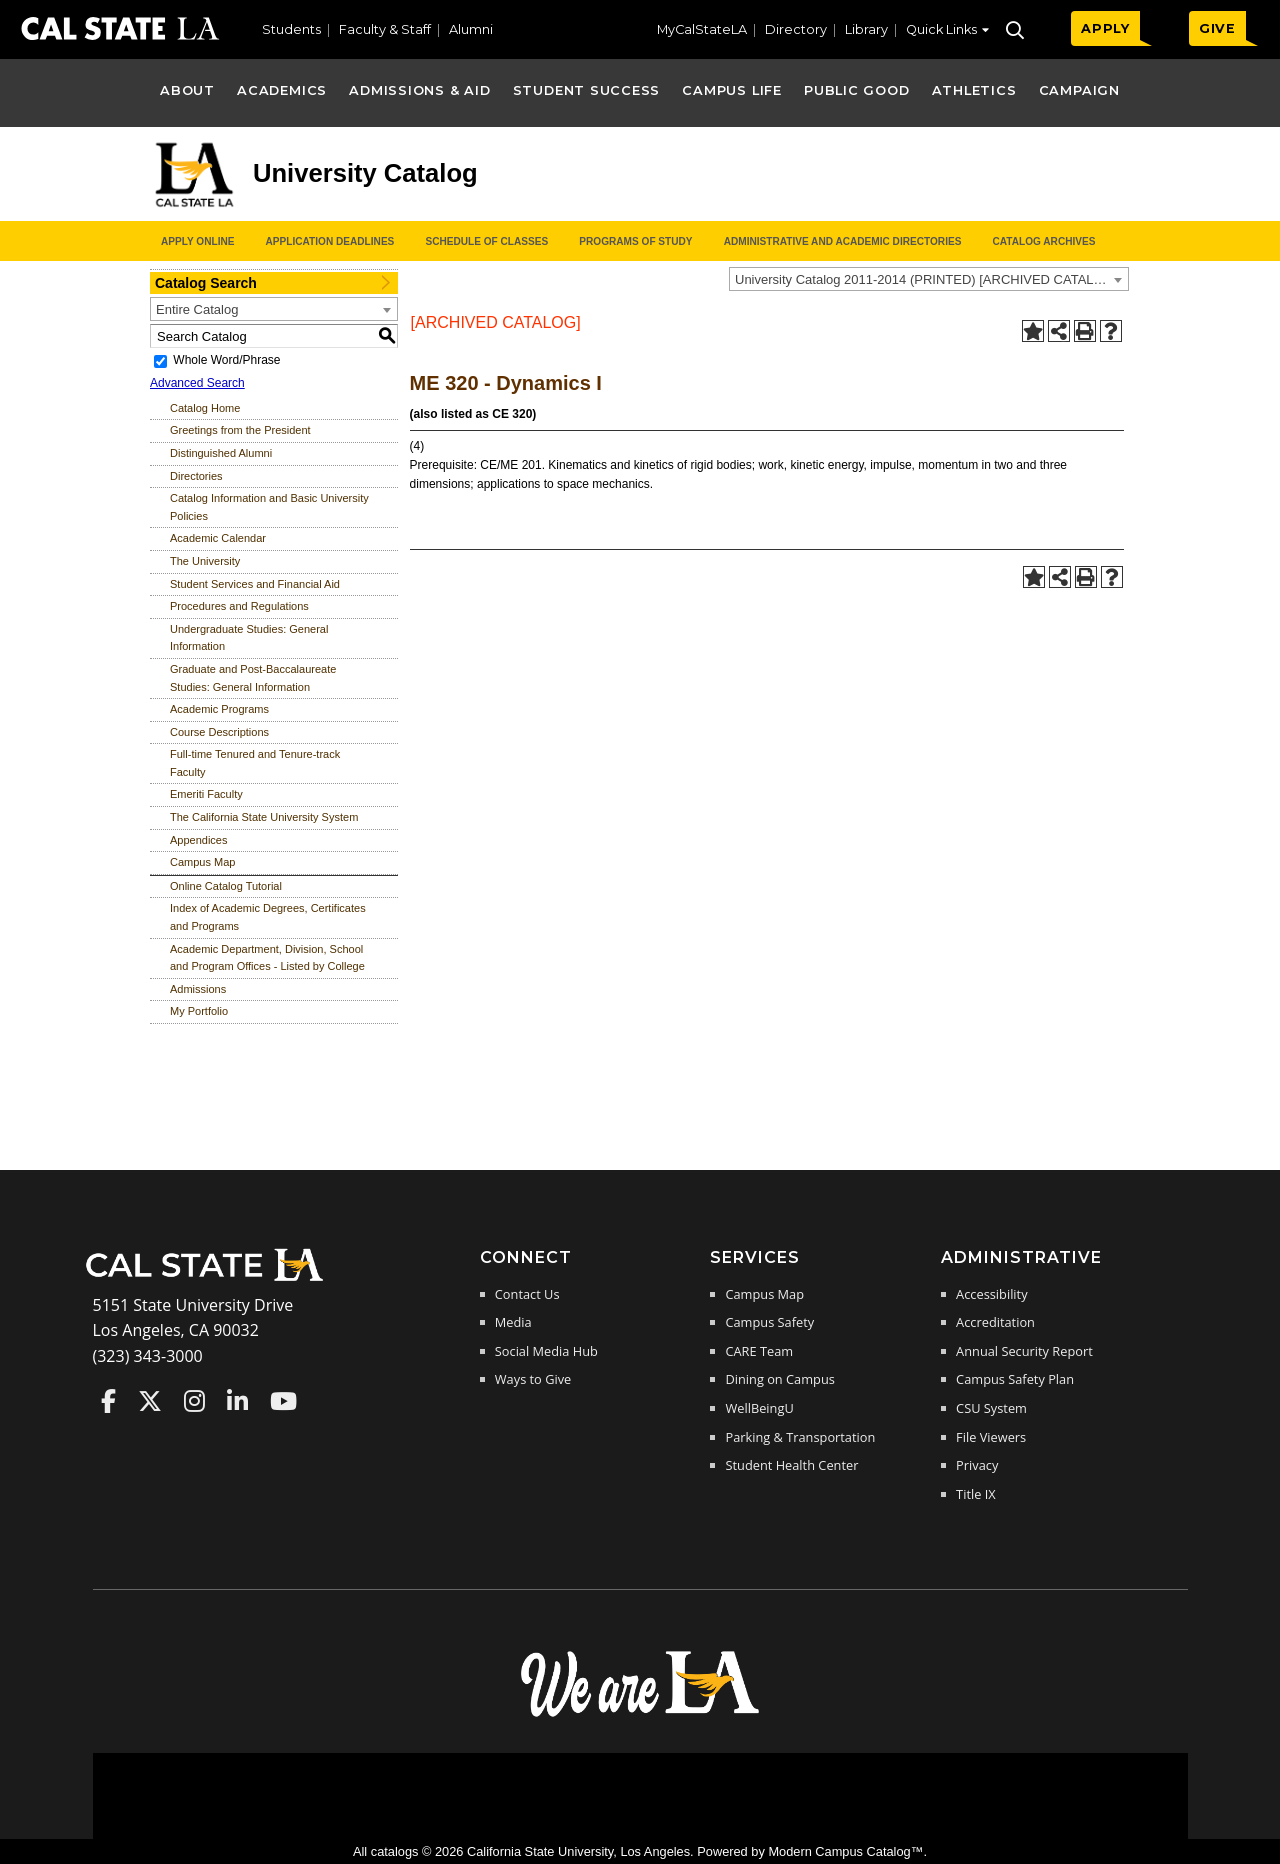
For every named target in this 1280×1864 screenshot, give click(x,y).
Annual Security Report (1024, 1351)
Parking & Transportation (800, 1437)
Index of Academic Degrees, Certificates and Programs (268, 917)
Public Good (856, 90)
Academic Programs (219, 709)
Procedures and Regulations (239, 606)
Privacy (977, 1465)
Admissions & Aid (419, 90)
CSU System (991, 1408)
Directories (196, 476)
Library (866, 29)
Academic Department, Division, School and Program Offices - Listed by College (267, 958)
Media (513, 1322)
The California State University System (264, 817)
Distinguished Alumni (221, 453)
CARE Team (759, 1351)
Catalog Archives (1043, 241)
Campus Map (202, 862)
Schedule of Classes (486, 241)
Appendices (199, 840)
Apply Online (197, 241)
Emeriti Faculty (206, 794)
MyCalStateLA (702, 29)
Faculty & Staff (385, 29)
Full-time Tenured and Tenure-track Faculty (255, 763)
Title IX (976, 1494)
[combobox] (929, 279)
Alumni (471, 29)
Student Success (587, 90)
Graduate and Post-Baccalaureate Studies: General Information (253, 678)
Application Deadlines (330, 241)
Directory (796, 29)
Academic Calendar (218, 538)
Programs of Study (635, 241)
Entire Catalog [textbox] (197, 309)
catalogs (395, 1851)
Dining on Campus (779, 1379)
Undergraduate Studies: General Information (249, 638)
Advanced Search (197, 383)
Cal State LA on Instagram (194, 1401)
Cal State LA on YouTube (283, 1401)
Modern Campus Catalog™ (845, 1851)
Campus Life (731, 90)
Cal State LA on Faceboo (108, 1401)
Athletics (974, 90)
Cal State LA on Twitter (150, 1401)
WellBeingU (759, 1408)
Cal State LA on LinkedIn (237, 1401)
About (187, 90)
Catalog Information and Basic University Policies (269, 507)
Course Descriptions (219, 732)
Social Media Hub (546, 1351)
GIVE (1217, 28)
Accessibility (991, 1294)
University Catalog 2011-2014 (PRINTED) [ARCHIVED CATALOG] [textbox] (926, 279)
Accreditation (995, 1322)
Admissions (198, 989)
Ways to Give (533, 1379)
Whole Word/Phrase (226, 360)
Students (291, 29)
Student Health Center (791, 1465)
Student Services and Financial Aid (255, 584)
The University (205, 561)
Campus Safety (769, 1322)
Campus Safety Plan (1015, 1379)
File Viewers (991, 1437)
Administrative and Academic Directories (843, 241)
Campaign (1079, 90)
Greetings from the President (240, 430)
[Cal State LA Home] (211, 1279)
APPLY (1105, 28)
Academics (282, 90)
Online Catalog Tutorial (226, 886)
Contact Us (527, 1294)
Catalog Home (205, 408)
